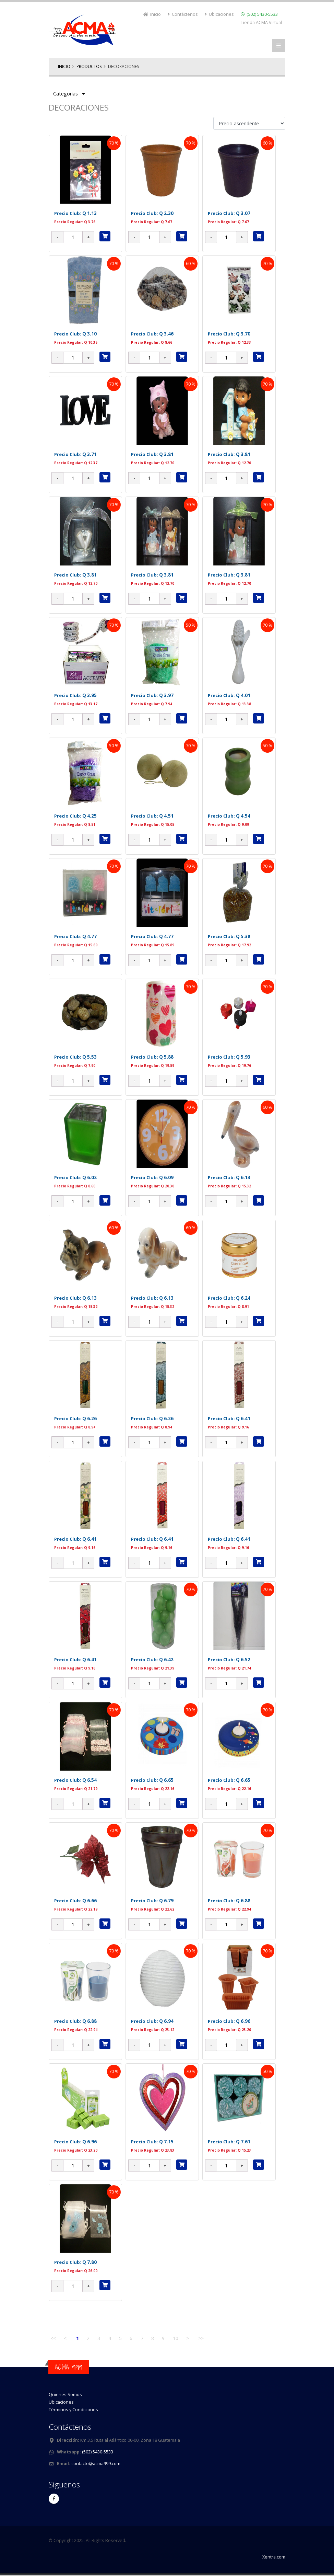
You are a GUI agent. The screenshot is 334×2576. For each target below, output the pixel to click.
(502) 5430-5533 (262, 14)
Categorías (69, 93)
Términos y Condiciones (73, 2410)
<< (53, 2338)
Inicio (152, 14)
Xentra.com (273, 2557)
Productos (89, 66)
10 (175, 2338)
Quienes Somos (65, 2394)
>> (201, 2338)
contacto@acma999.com (95, 2463)
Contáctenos (183, 14)
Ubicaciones (219, 14)
